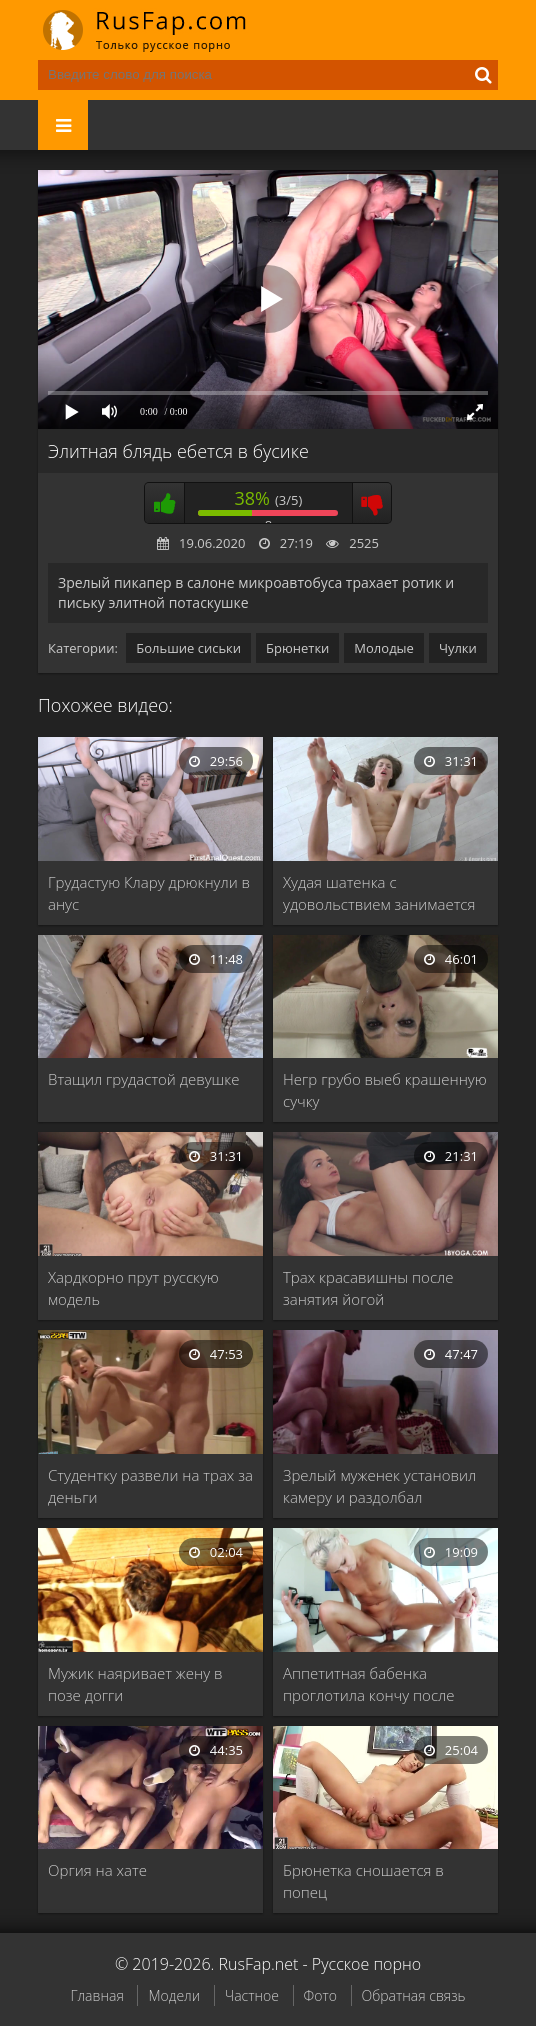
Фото (320, 1995)
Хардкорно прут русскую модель (133, 1288)
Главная (96, 1995)
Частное (252, 1995)
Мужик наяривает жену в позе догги (135, 1684)
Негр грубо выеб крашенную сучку (385, 1090)
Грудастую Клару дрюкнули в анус (149, 893)
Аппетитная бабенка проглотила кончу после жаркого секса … (368, 1684)
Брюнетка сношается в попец (363, 1881)
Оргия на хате (97, 1870)
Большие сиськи (188, 648)
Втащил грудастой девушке (143, 1079)
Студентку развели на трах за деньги (150, 1486)
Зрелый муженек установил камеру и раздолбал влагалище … (379, 1486)
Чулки (458, 648)
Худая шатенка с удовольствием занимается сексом (379, 893)
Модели (174, 1995)
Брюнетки (297, 648)
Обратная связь (414, 1995)
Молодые (384, 648)
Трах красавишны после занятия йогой (368, 1288)
